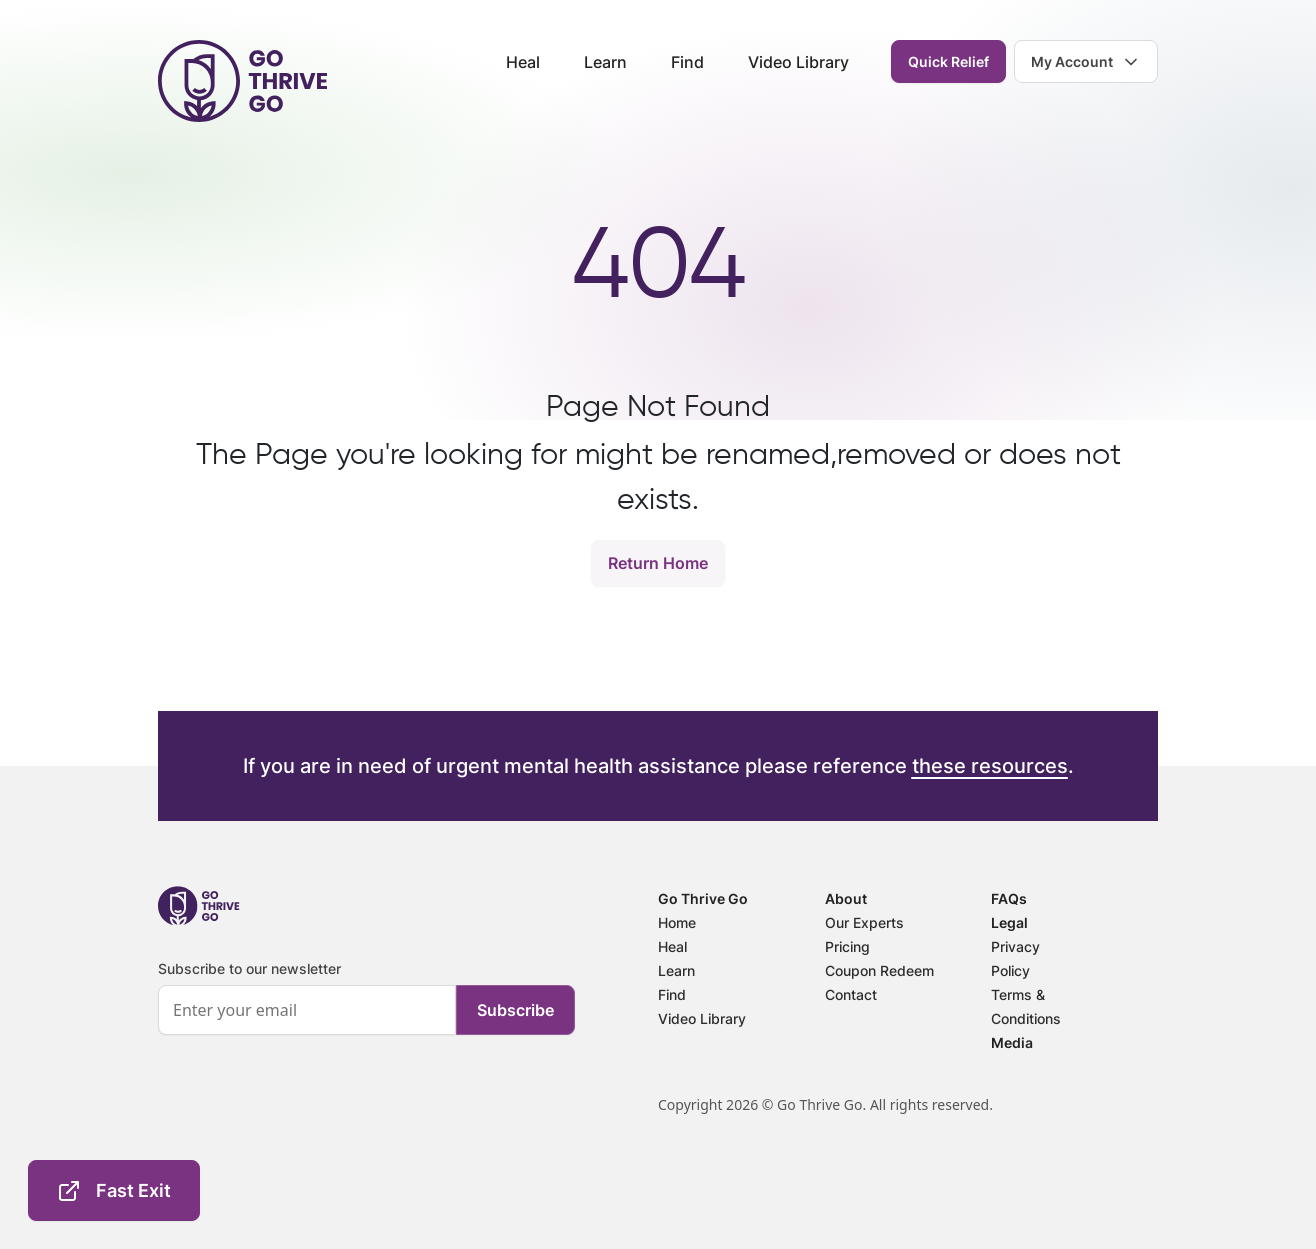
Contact (851, 994)
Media (1012, 1042)
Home (677, 922)
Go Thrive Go (703, 898)
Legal (1009, 922)
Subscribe (515, 1010)
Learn (605, 62)
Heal (523, 62)
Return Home (658, 563)
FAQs (1009, 898)
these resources (990, 766)
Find (687, 62)
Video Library (798, 62)
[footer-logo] (199, 906)
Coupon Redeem (879, 970)
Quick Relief (948, 61)
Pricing (847, 946)
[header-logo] (242, 81)
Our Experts (864, 922)
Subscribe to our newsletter (249, 968)
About (846, 898)
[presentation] (310, 1118)
